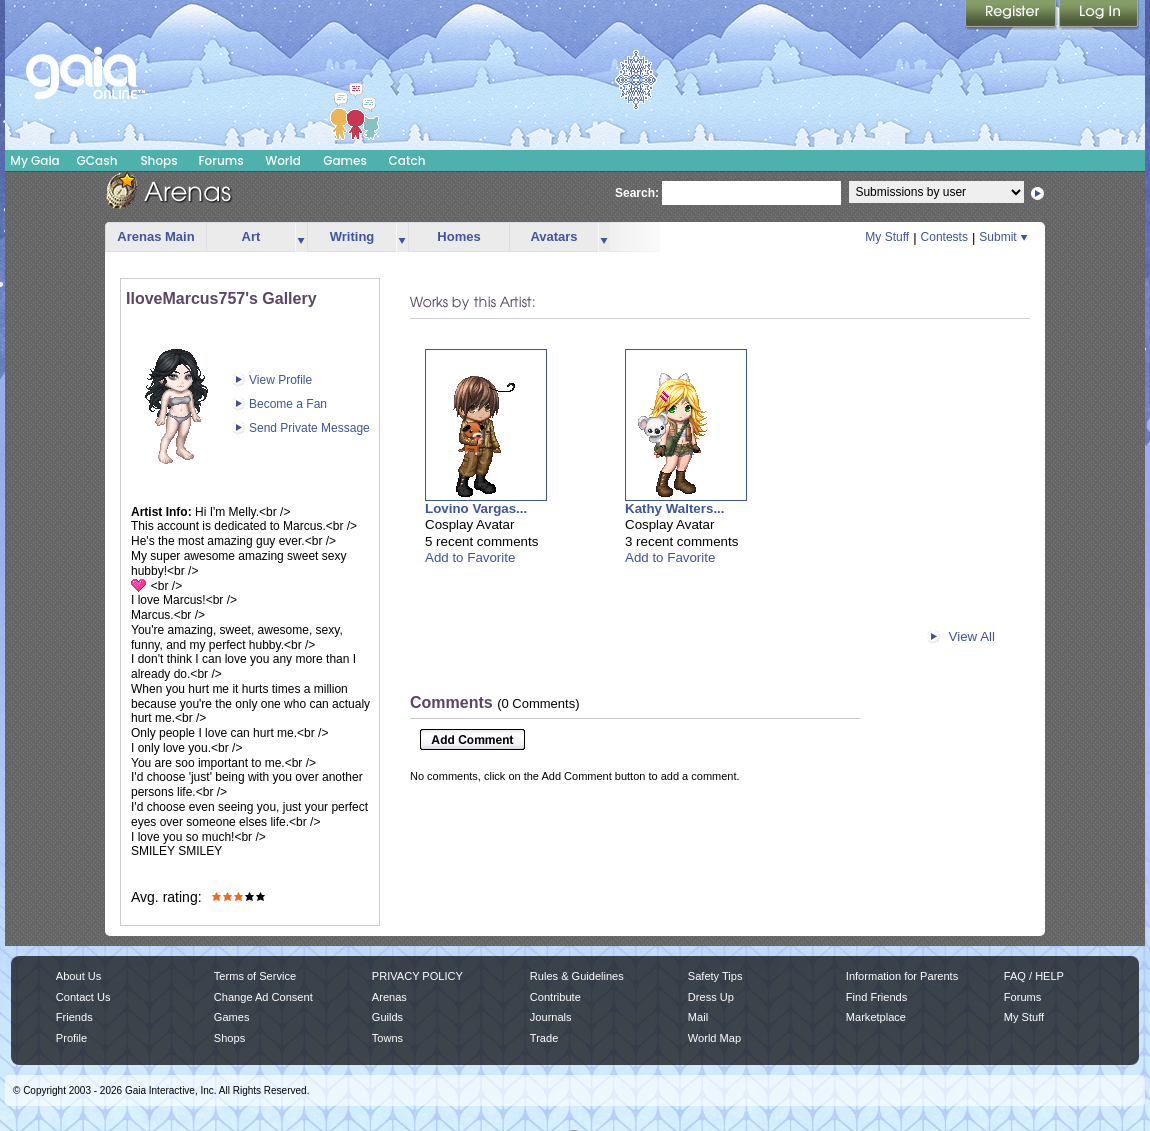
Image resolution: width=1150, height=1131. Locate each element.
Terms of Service (255, 976)
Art (251, 236)
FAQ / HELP (1034, 976)
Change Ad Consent (263, 997)
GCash (97, 160)
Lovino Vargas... (476, 508)
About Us (78, 976)
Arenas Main (155, 236)
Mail (698, 1017)
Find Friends (876, 997)
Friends (74, 1017)
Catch (407, 160)
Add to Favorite (470, 557)
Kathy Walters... (675, 508)
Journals (551, 1017)
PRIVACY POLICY (417, 976)
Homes (458, 236)
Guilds (387, 1017)
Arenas (389, 997)
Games (345, 160)
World (283, 160)
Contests (944, 237)
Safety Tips (715, 976)
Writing (352, 236)
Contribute (555, 997)
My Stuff (887, 237)
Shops (158, 160)
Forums (220, 160)
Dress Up (711, 997)
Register (1012, 15)
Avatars (553, 236)
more (301, 237)
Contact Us (83, 997)
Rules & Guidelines (577, 976)
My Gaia (34, 160)
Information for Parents (902, 976)
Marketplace (876, 1017)
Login (1099, 15)
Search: (637, 193)
